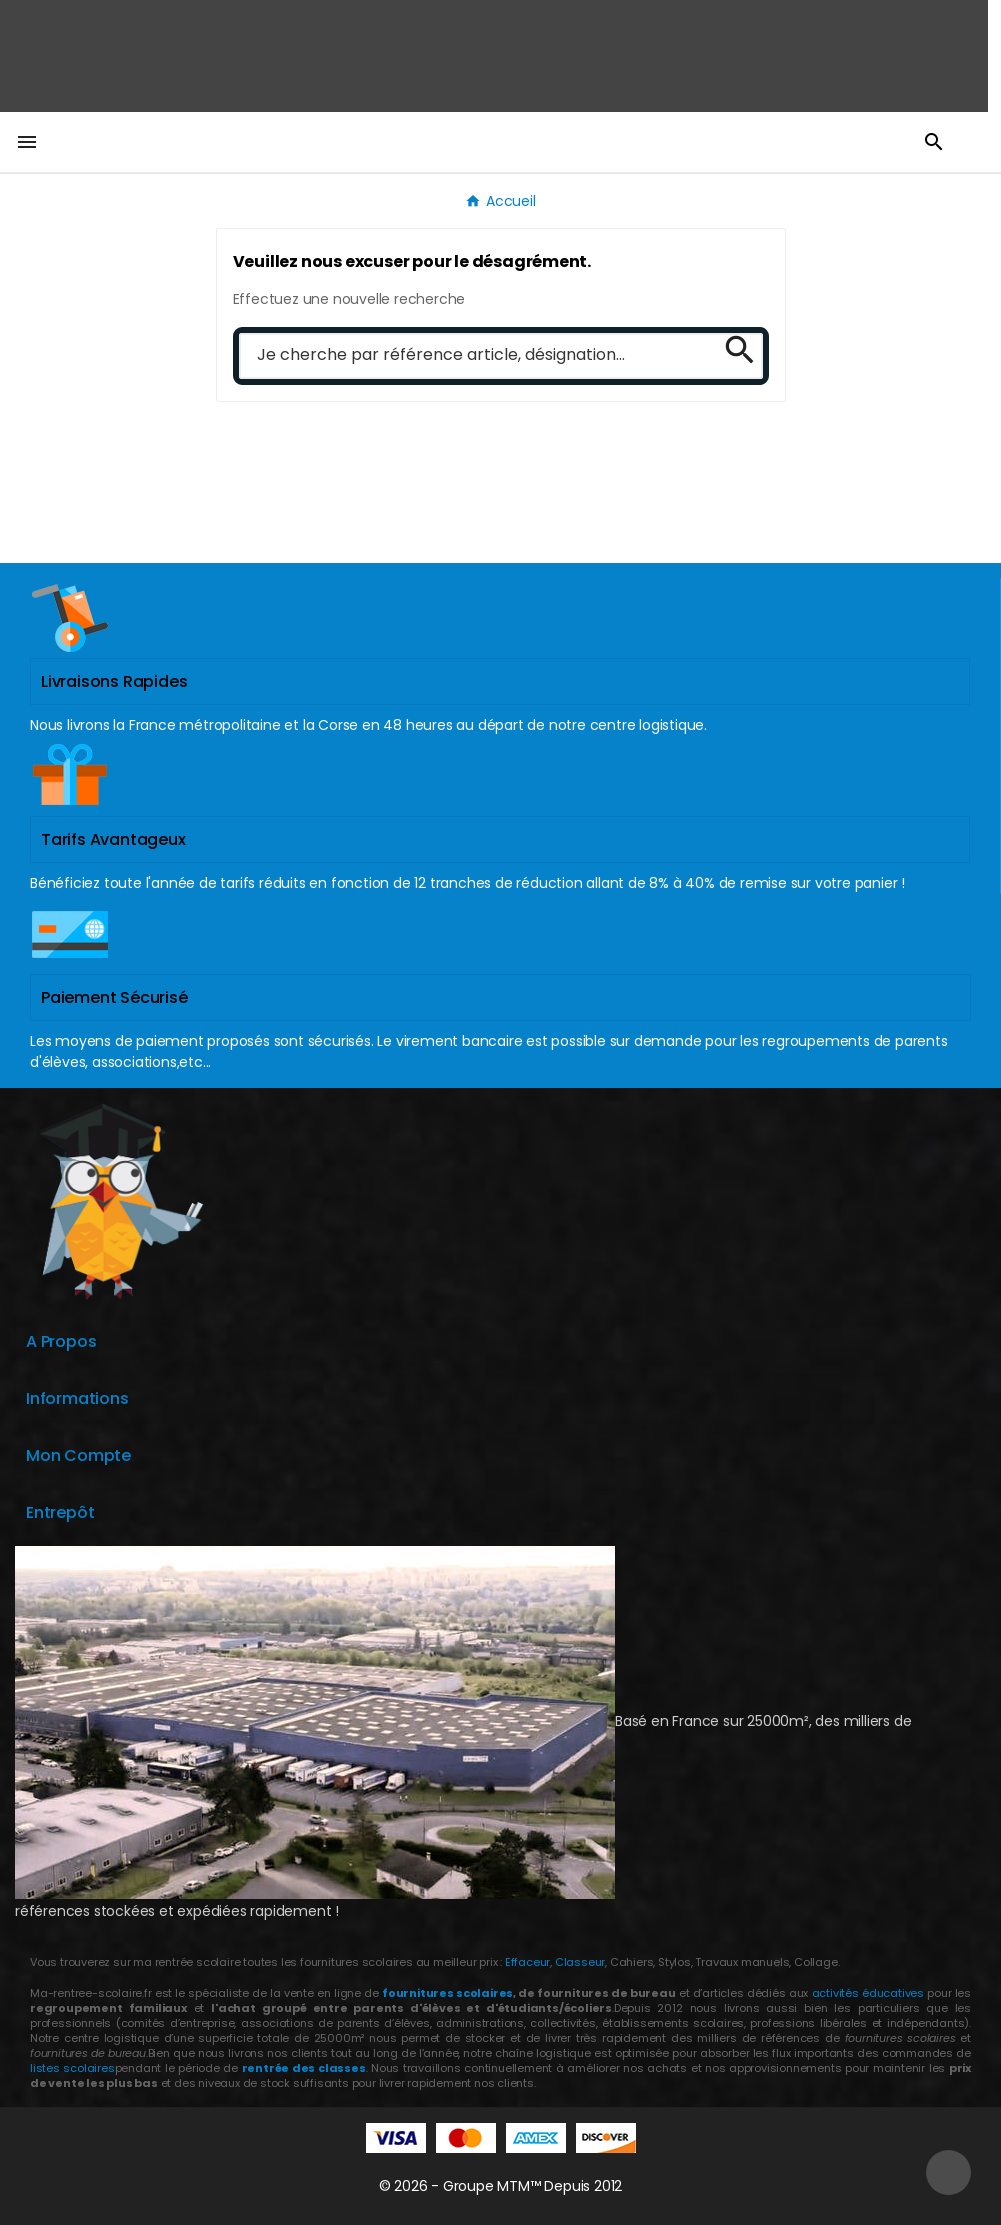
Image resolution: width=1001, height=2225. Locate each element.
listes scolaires (72, 2068)
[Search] (733, 348)
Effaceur (527, 1962)
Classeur (578, 1962)
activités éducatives (868, 1993)
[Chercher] (473, 356)
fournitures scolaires (447, 1993)
